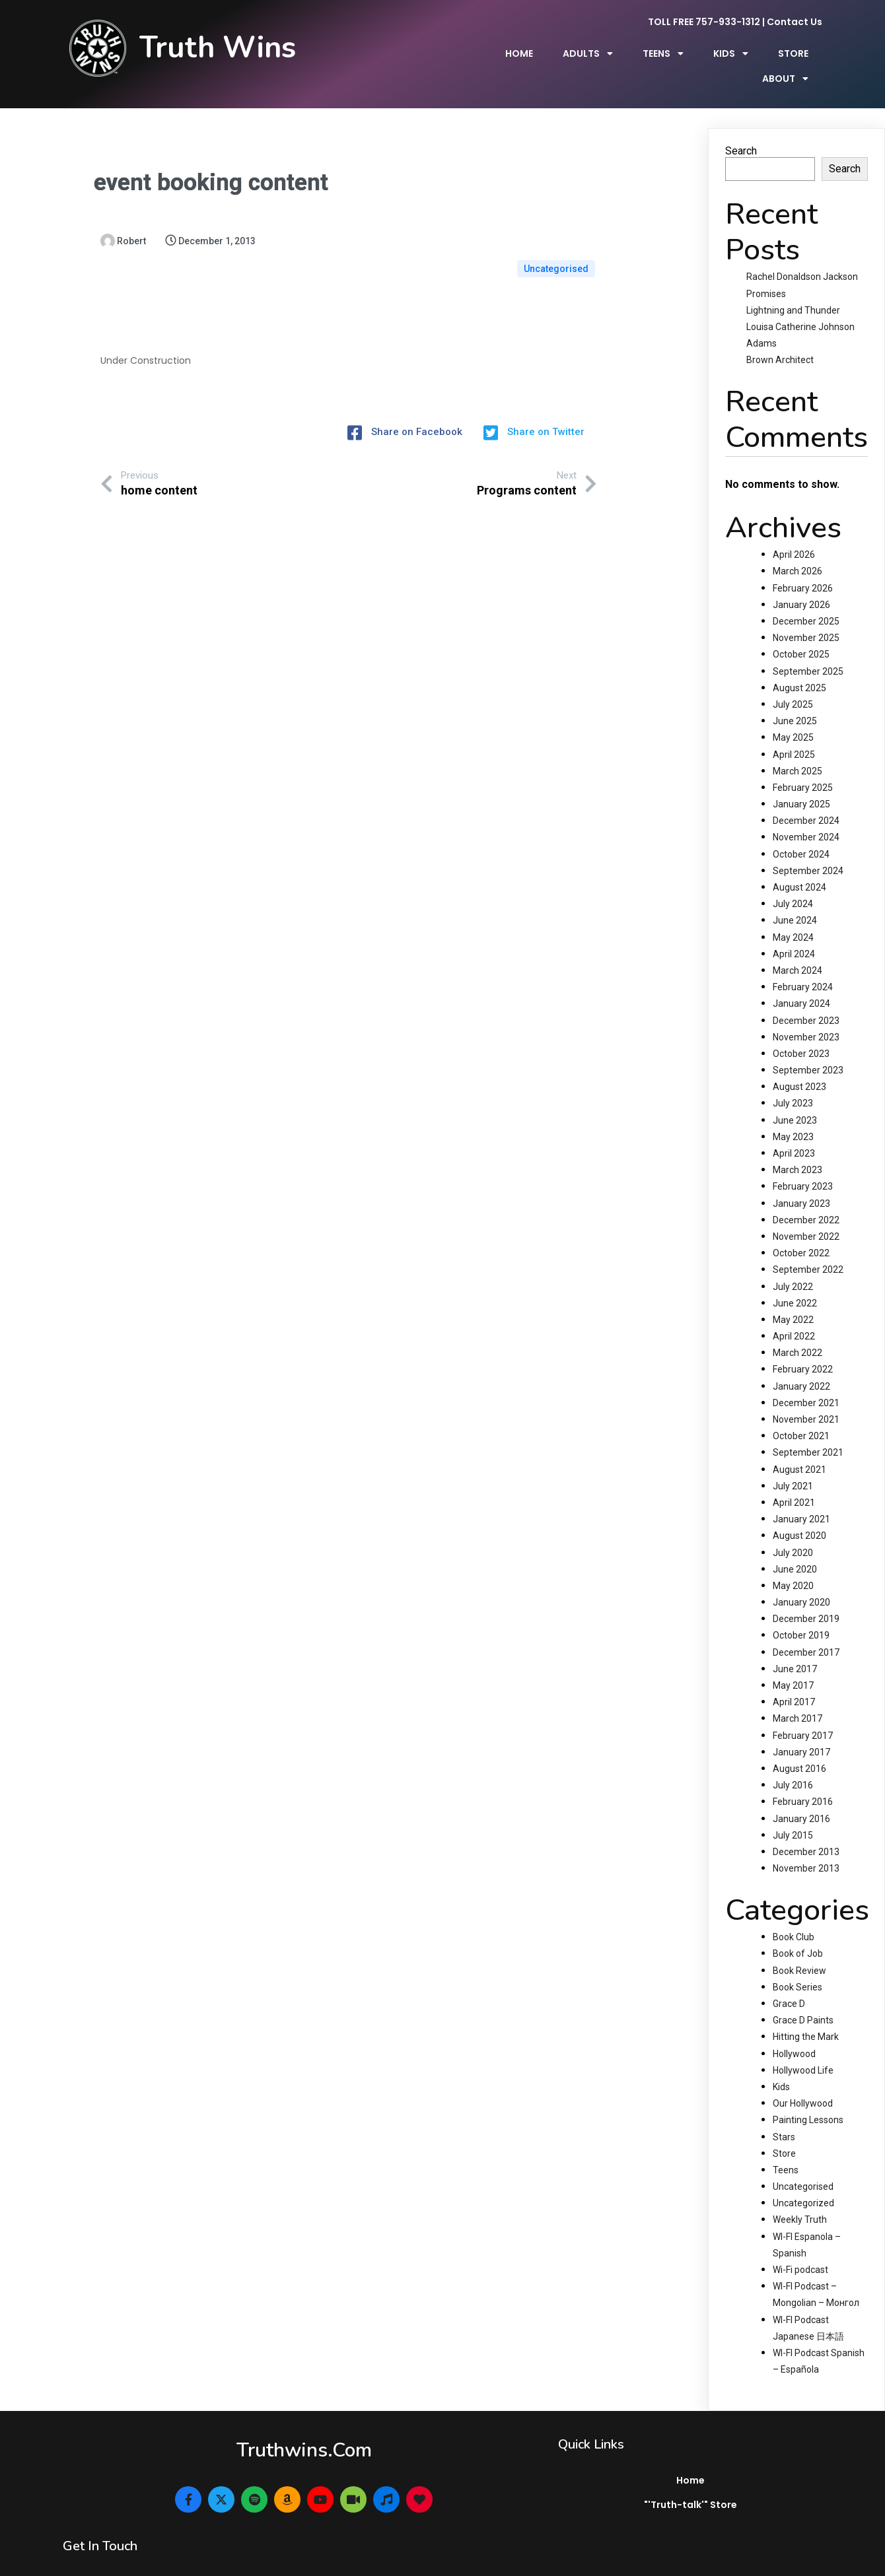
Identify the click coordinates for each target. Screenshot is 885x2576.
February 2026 (803, 566)
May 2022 (793, 1298)
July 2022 (793, 1265)
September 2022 (808, 1248)
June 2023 (795, 1098)
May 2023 (793, 1115)
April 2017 (794, 1681)
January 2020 (801, 1581)
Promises (766, 272)
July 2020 (793, 1531)
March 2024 (797, 949)
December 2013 (806, 1830)
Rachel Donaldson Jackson (802, 255)
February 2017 (803, 1714)
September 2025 (808, 649)
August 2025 (799, 666)
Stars (784, 2115)
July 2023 (793, 1082)
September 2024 (808, 849)
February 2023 (803, 1165)
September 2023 (808, 1049)
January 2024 (801, 982)
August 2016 (799, 1747)
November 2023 (806, 1015)
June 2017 (795, 1647)
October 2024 (801, 832)
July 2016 (793, 1764)
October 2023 (801, 1032)
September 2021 (808, 1431)
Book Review (799, 1949)
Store (784, 2131)
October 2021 (801, 1414)
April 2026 (794, 533)
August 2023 (799, 1065)
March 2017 (797, 1697)
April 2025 (794, 733)
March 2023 (797, 1148)
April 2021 (794, 1481)
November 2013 (806, 1847)
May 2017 (793, 1664)
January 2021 (801, 1498)
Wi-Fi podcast (800, 2248)
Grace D (789, 1982)
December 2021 (806, 1381)
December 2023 (806, 999)
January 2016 (801, 1797)
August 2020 (799, 1514)
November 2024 (806, 816)
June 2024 (795, 899)
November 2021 (806, 1398)
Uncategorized (803, 2182)
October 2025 (801, 633)
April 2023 (794, 1132)
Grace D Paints (803, 1999)
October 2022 (801, 1232)
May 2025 (793, 716)
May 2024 (793, 915)
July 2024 (793, 882)
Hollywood (794, 2032)
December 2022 (806, 1198)
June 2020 (795, 1547)
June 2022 (795, 1281)
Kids (781, 2065)
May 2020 (793, 1564)
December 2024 (806, 799)
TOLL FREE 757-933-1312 (704, 23)
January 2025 (801, 783)
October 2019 (801, 1614)
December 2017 (806, 1630)
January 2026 (801, 583)
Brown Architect (780, 338)
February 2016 (803, 1780)
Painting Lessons (808, 2098)
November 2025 (806, 616)
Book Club (793, 1916)
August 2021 (799, 1447)
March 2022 (797, 1331)
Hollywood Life (803, 2048)
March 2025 (797, 749)
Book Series (797, 1965)
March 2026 (797, 550)
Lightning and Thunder (793, 288)
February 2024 (803, 966)
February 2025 (803, 766)
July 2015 (793, 1813)
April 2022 (794, 1315)
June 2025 (795, 700)
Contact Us (794, 23)
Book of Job (798, 1932)
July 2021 (793, 1464)
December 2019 (806, 1597)
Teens (785, 2148)
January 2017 (801, 1730)
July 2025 (793, 683)
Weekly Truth (800, 2198)
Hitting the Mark (806, 2015)
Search (741, 129)
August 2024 (799, 866)
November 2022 (806, 1215)
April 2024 (794, 932)
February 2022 (803, 1348)
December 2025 (806, 600)
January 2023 (801, 1181)
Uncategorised (556, 220)
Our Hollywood (803, 2082)
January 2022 (801, 1364)
